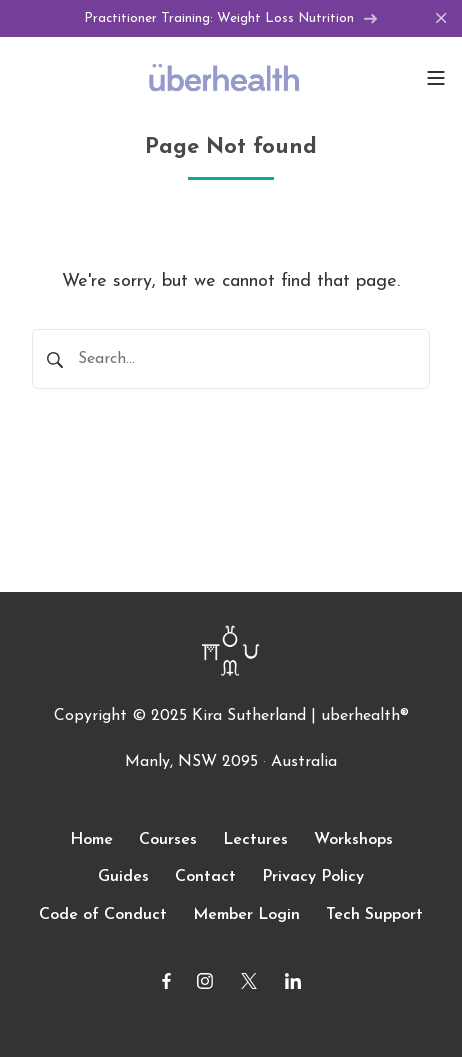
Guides (123, 877)
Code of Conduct (103, 915)
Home (91, 840)
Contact (205, 877)
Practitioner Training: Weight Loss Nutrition (231, 18)
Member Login (246, 915)
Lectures (255, 840)
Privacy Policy (313, 877)
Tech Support (374, 915)
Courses (168, 840)
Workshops (353, 840)
